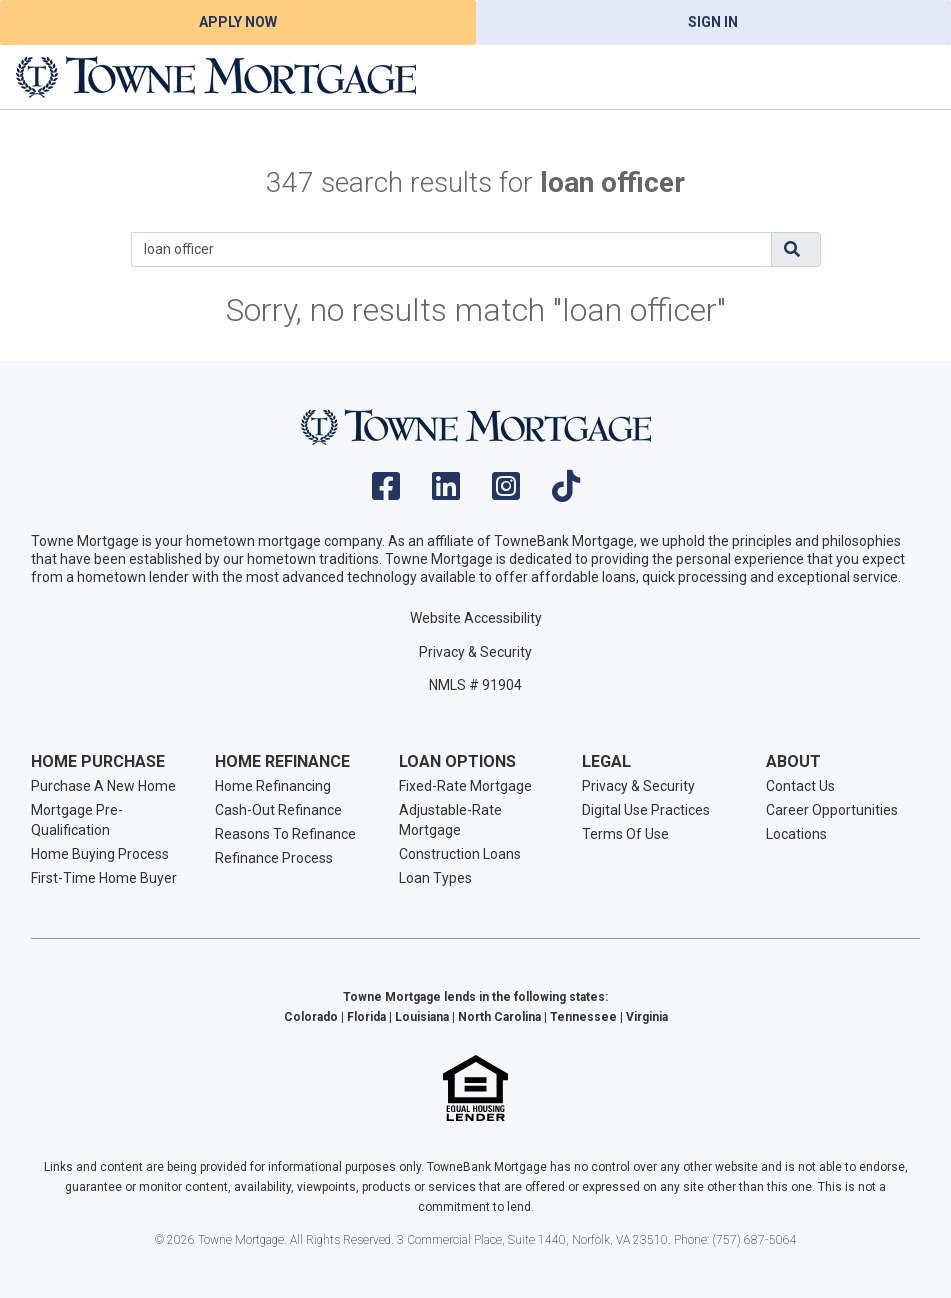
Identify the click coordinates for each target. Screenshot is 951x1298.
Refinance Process (274, 858)
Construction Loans (460, 854)
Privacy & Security (475, 652)
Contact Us (800, 786)
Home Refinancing (273, 786)
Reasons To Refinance (285, 834)
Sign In (713, 22)
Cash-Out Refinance (278, 810)
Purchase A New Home (103, 786)
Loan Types (435, 878)
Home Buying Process (100, 854)
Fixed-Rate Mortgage (465, 786)
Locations (796, 834)
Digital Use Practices (646, 810)
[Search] (451, 249)
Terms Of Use (625, 834)
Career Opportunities (832, 810)
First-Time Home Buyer (104, 878)
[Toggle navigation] (911, 77)
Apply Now (238, 22)
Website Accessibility (476, 618)
